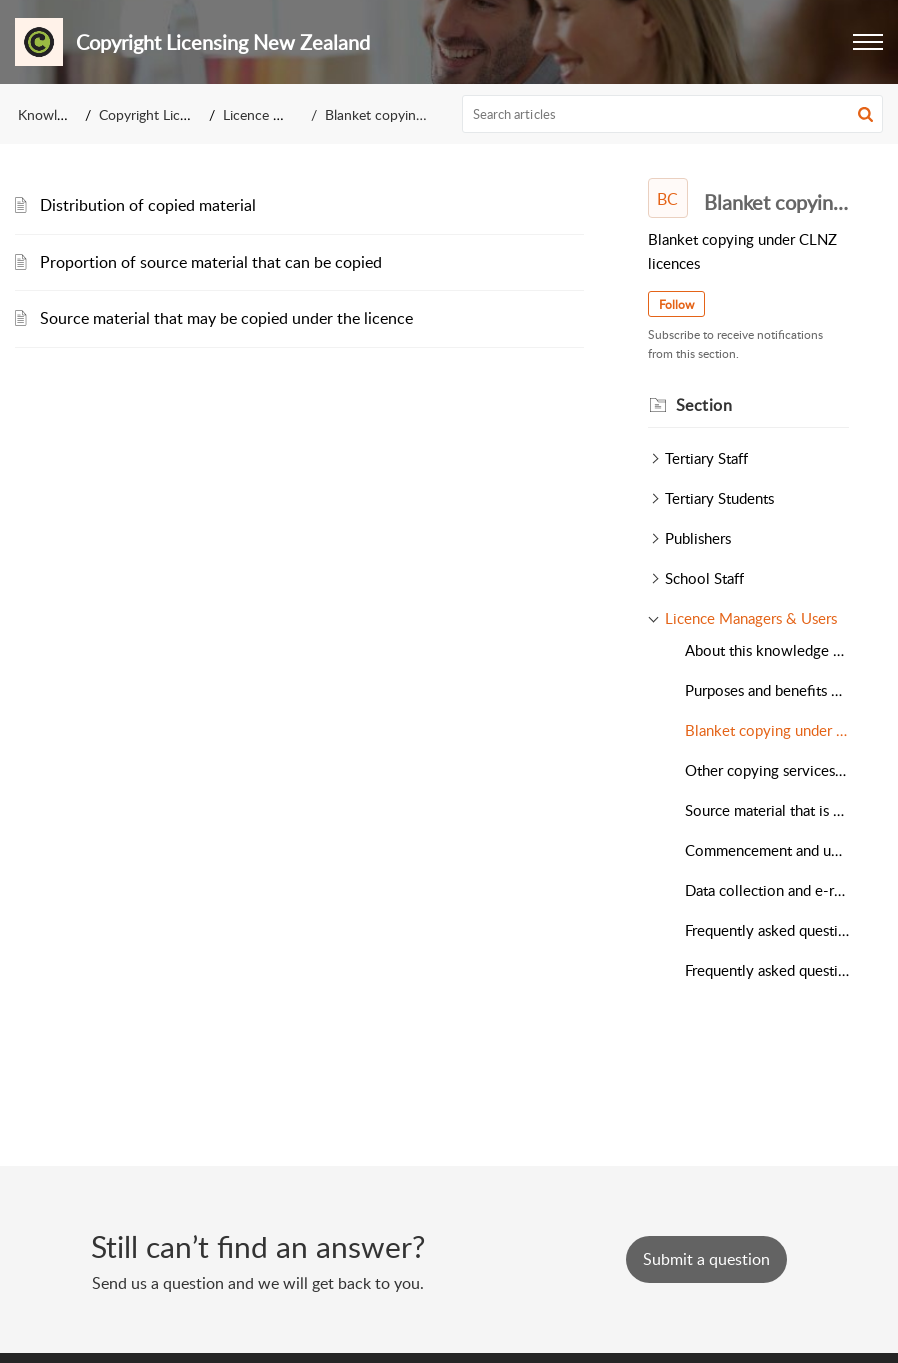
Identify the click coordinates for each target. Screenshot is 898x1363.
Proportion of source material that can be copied (211, 262)
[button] (868, 42)
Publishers (698, 538)
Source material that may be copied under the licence (226, 318)
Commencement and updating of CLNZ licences (767, 850)
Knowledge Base (68, 114)
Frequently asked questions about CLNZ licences (767, 930)
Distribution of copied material (148, 205)
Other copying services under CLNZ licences (767, 770)
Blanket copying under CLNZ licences (767, 730)
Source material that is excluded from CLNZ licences (767, 810)
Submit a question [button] (706, 1259)
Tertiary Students (719, 498)
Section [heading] (704, 405)
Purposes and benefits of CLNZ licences (767, 690)
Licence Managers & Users (751, 618)
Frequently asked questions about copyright (767, 970)
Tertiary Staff (706, 458)
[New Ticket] (706, 1259)
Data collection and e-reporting (767, 890)
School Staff (704, 578)
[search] (673, 114)
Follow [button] (676, 304)
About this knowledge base (767, 650)
